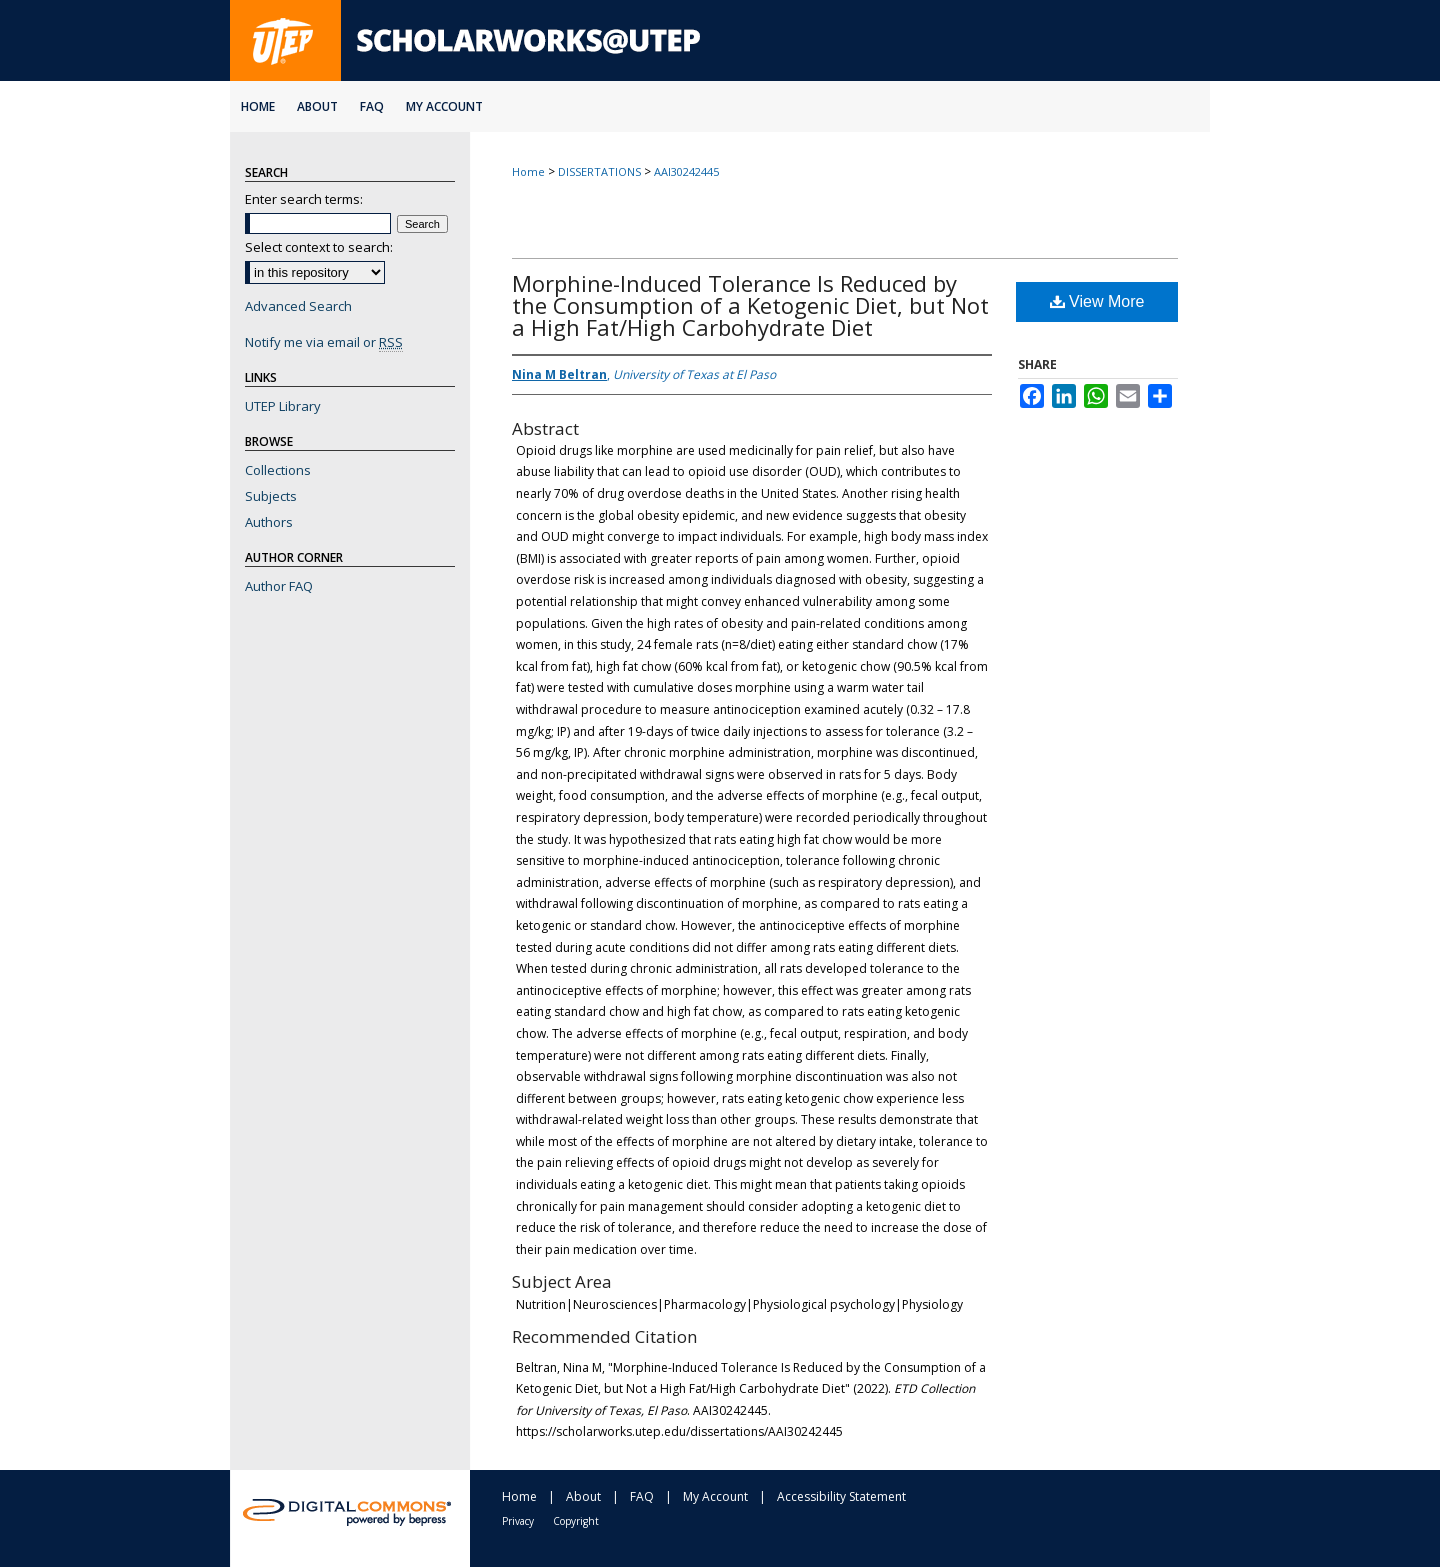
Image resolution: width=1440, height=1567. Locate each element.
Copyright (576, 1521)
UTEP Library (283, 406)
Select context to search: (319, 247)
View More (1097, 301)
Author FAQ (279, 586)
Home (528, 171)
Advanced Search (298, 306)
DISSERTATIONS (599, 171)
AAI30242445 (686, 171)
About (583, 1496)
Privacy (518, 1521)
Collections (278, 470)
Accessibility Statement (841, 1496)
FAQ (642, 1496)
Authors (269, 522)
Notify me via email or (324, 342)
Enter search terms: (304, 199)
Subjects (271, 496)
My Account (715, 1496)
